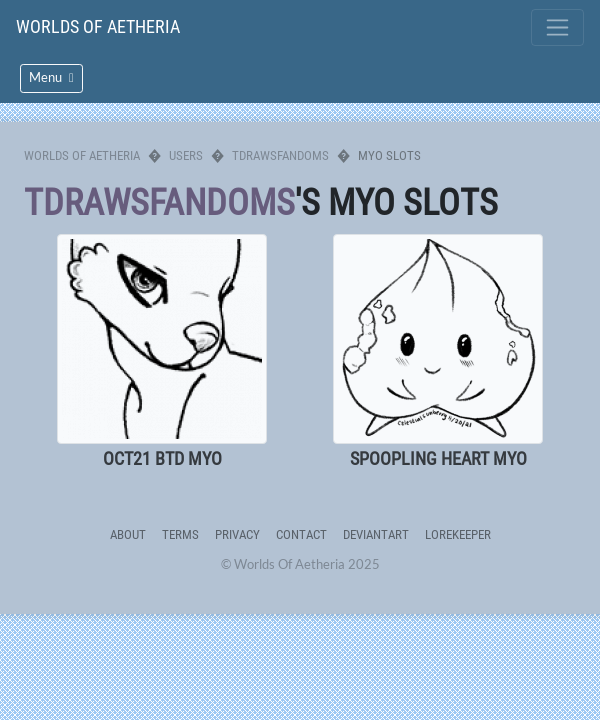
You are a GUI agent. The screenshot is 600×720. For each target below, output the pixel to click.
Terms (180, 534)
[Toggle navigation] (557, 27)
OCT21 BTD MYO (162, 458)
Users (186, 155)
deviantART (376, 534)
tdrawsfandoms (280, 155)
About (128, 534)
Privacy (237, 534)
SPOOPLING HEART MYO (438, 458)
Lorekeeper (458, 534)
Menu (51, 77)
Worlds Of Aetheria (98, 26)
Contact (301, 534)
